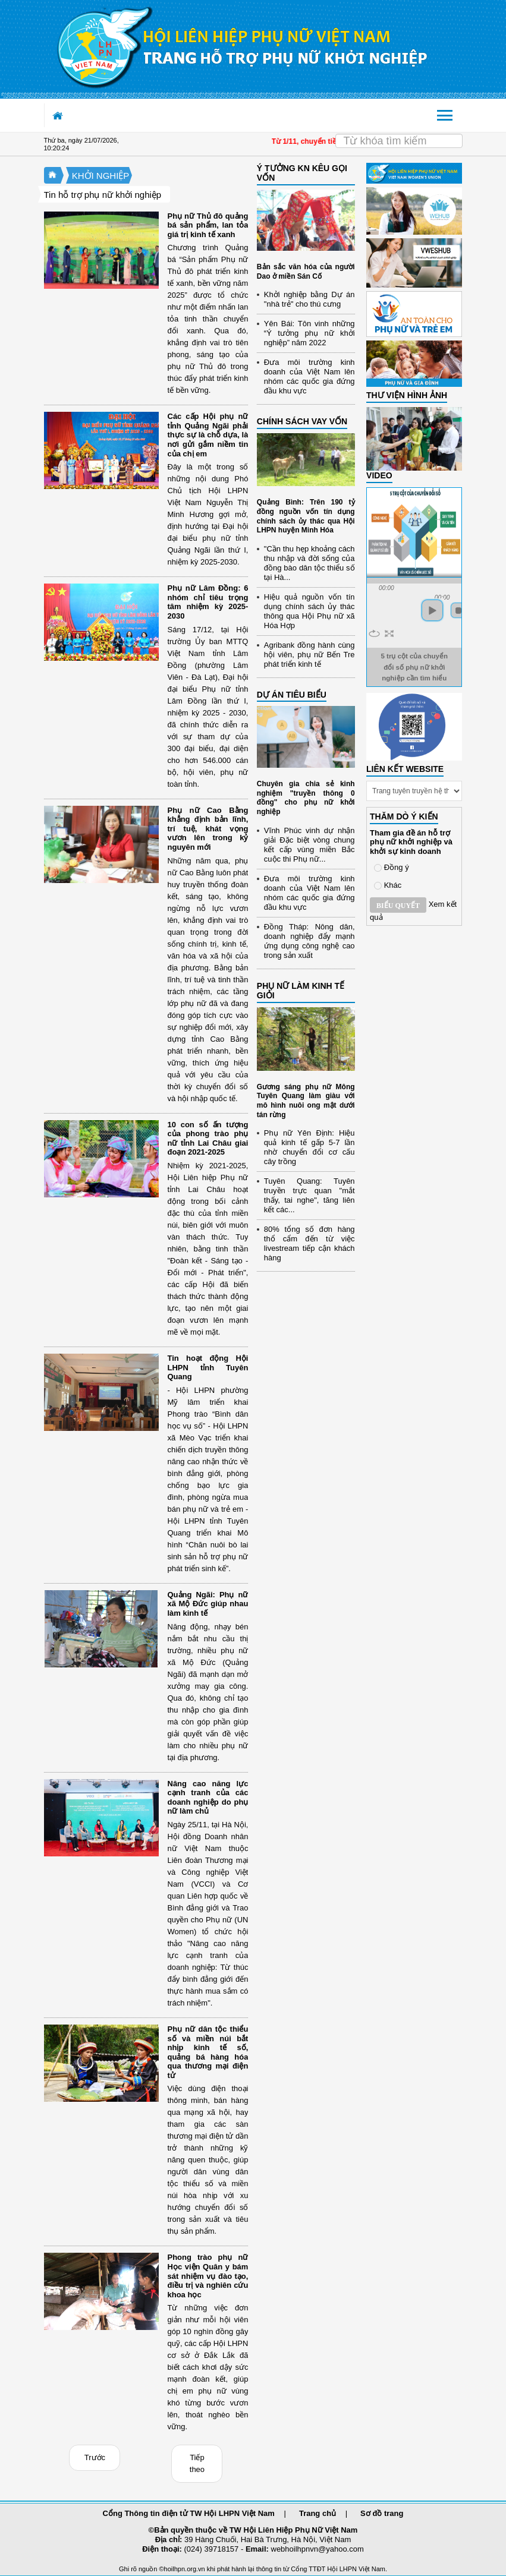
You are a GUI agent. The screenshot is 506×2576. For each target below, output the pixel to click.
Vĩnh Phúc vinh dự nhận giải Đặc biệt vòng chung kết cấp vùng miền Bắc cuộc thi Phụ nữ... (309, 844)
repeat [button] (374, 633)
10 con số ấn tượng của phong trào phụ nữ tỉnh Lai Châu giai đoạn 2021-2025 (208, 1138)
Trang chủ (317, 2513)
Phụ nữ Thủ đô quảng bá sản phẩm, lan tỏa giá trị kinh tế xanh (208, 225)
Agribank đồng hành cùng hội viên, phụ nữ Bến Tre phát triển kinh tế (309, 655)
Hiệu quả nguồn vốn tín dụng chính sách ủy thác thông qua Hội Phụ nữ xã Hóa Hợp (309, 611)
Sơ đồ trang (381, 2513)
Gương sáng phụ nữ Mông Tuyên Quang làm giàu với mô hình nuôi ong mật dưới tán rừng (306, 1101)
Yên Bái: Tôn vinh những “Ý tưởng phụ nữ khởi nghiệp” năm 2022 (309, 333)
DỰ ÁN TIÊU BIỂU (291, 694)
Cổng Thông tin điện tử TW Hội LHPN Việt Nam (189, 2513)
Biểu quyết (398, 905)
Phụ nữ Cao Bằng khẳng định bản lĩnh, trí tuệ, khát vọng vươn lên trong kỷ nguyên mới (208, 829)
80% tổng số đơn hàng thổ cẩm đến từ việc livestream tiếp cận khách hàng (309, 1243)
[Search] (398, 141)
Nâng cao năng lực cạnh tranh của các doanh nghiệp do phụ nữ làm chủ (208, 1797)
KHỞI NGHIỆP (101, 176)
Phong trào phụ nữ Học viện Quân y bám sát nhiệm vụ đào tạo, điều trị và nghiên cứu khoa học (208, 2275)
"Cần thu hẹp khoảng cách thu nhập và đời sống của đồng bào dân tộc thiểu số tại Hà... (309, 563)
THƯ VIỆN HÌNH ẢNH (406, 395)
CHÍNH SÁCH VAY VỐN (302, 421)
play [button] (432, 610)
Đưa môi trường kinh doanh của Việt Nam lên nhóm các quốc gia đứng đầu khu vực (309, 376)
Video (379, 475)
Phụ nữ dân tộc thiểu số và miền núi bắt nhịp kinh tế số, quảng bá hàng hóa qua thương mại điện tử (208, 2052)
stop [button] (458, 610)
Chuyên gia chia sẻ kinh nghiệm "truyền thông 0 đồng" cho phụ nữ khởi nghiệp (306, 798)
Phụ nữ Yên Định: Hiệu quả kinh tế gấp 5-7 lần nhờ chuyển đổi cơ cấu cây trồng (309, 1147)
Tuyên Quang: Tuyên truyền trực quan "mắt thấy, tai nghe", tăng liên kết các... (309, 1195)
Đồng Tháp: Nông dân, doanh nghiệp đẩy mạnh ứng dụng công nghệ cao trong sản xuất (309, 941)
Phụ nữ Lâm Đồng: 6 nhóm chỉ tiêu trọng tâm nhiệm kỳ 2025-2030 (208, 602)
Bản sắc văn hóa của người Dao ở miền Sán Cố (306, 271)
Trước (94, 2457)
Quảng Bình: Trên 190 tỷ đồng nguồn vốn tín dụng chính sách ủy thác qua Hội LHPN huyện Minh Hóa (306, 516)
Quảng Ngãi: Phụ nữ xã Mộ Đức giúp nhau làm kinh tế (208, 1604)
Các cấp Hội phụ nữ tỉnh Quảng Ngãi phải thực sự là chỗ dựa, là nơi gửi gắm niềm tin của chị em (208, 435)
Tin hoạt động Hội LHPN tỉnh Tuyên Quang (208, 1367)
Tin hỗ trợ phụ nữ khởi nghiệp (103, 195)
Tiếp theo (197, 2463)
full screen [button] (389, 633)
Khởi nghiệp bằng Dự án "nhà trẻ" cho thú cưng (309, 299)
